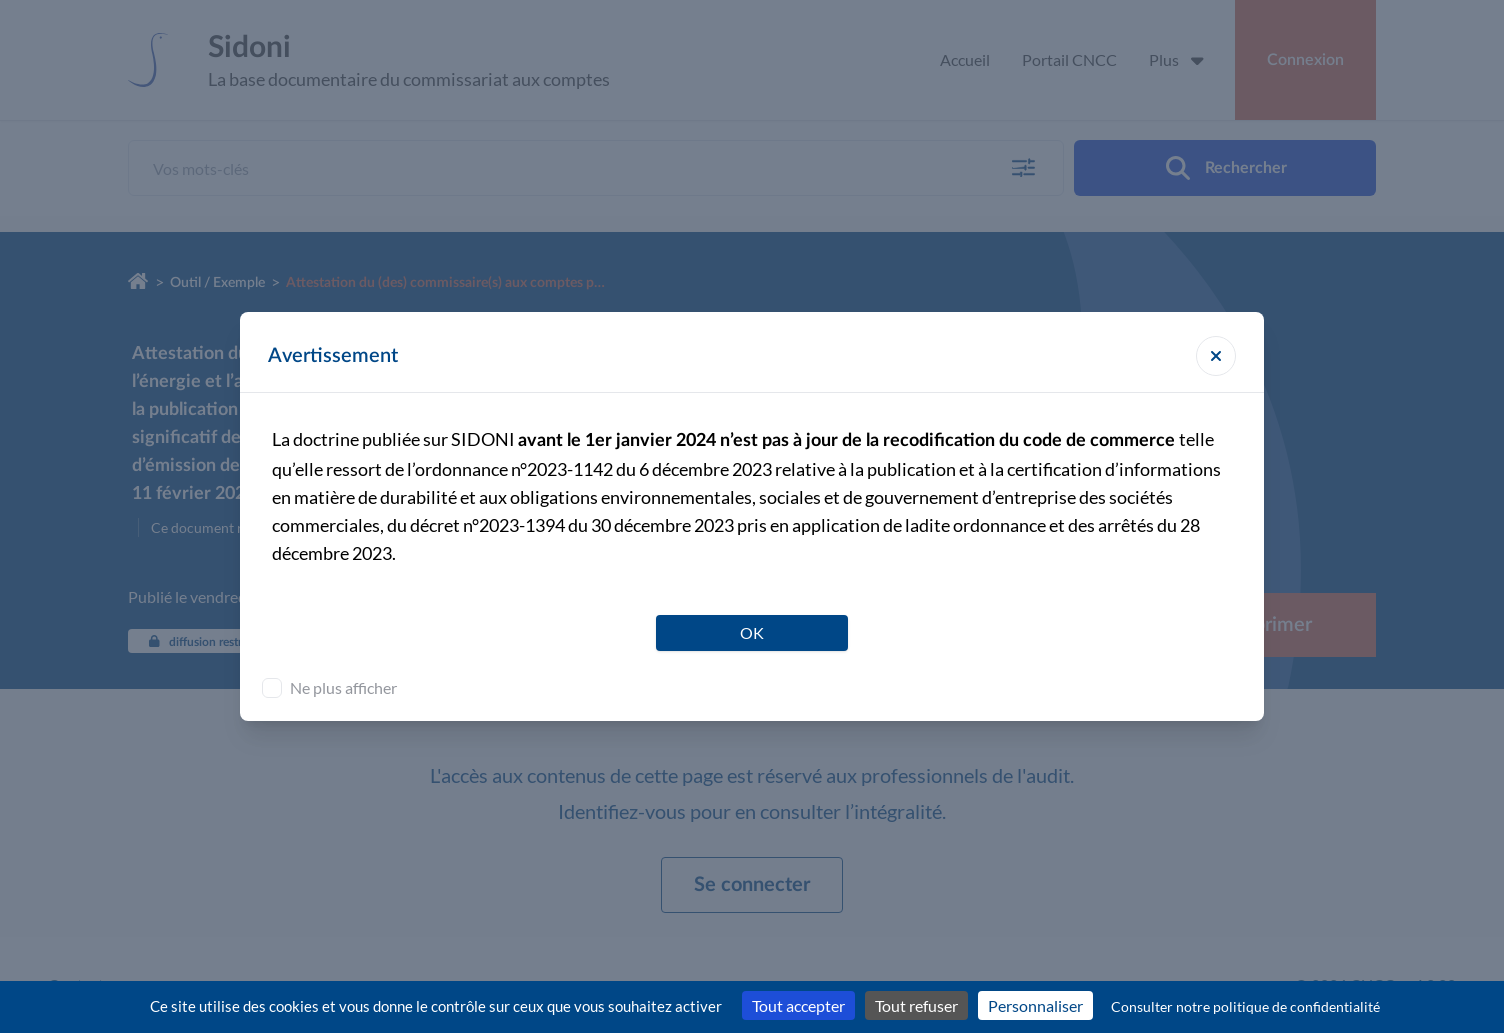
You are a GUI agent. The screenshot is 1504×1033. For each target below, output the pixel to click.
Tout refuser (916, 1005)
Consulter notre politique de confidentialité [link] (1245, 1006)
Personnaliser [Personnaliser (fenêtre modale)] (1035, 1005)
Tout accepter (798, 1005)
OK (752, 632)
